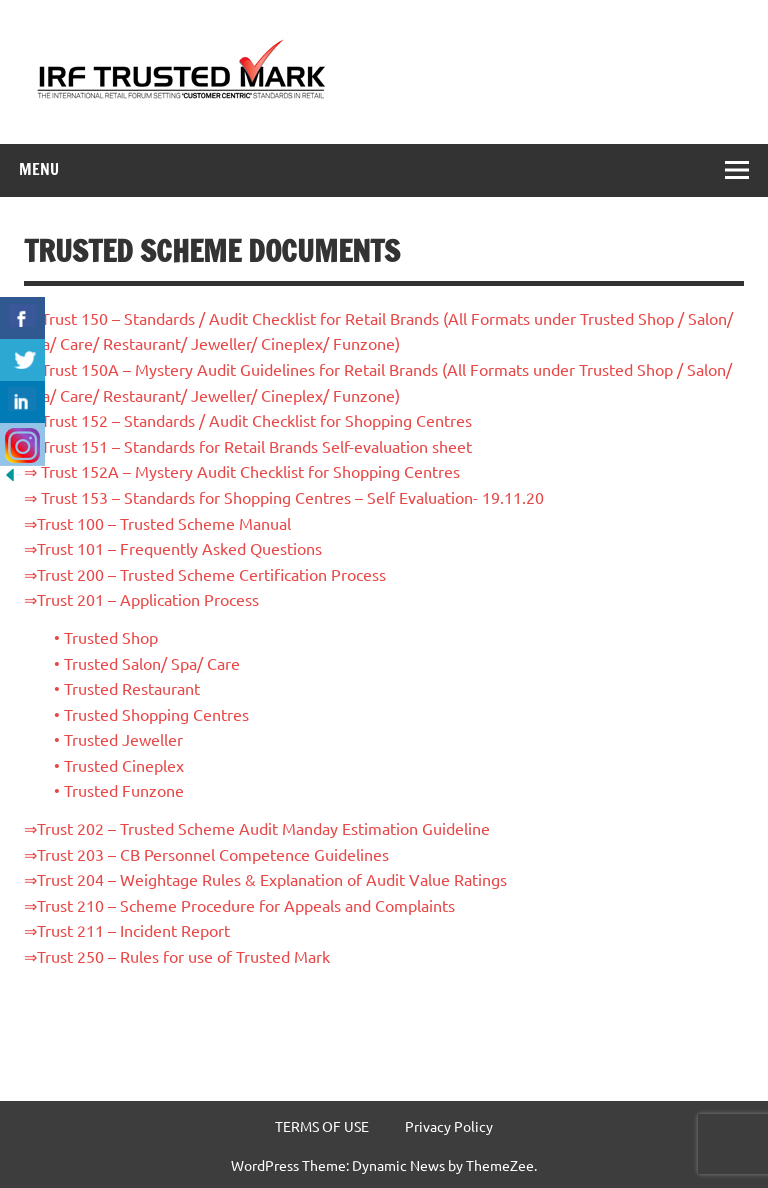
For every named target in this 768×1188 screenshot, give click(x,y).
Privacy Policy (449, 1126)
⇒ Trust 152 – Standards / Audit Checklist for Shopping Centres (248, 420)
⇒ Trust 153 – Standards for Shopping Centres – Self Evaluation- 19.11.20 (284, 497)
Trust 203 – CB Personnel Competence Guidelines (213, 854)
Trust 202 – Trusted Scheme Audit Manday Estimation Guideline (263, 828)
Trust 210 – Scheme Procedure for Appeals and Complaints (246, 905)
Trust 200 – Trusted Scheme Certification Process (211, 574)
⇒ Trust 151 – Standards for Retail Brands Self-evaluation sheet (248, 446)
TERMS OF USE (322, 1126)
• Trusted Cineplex (119, 765)
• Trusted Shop (106, 637)
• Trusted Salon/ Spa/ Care (147, 663)
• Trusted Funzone (119, 790)
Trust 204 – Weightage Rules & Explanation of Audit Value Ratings (272, 879)
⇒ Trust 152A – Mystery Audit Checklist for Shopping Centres (242, 471)
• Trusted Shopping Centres (151, 714)
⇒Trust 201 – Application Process (141, 599)
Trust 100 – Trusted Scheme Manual (164, 523)
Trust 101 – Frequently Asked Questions (179, 548)
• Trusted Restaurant (127, 688)
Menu (39, 169)
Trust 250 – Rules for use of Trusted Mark (183, 956)
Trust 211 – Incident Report (133, 930)
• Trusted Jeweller (118, 739)
